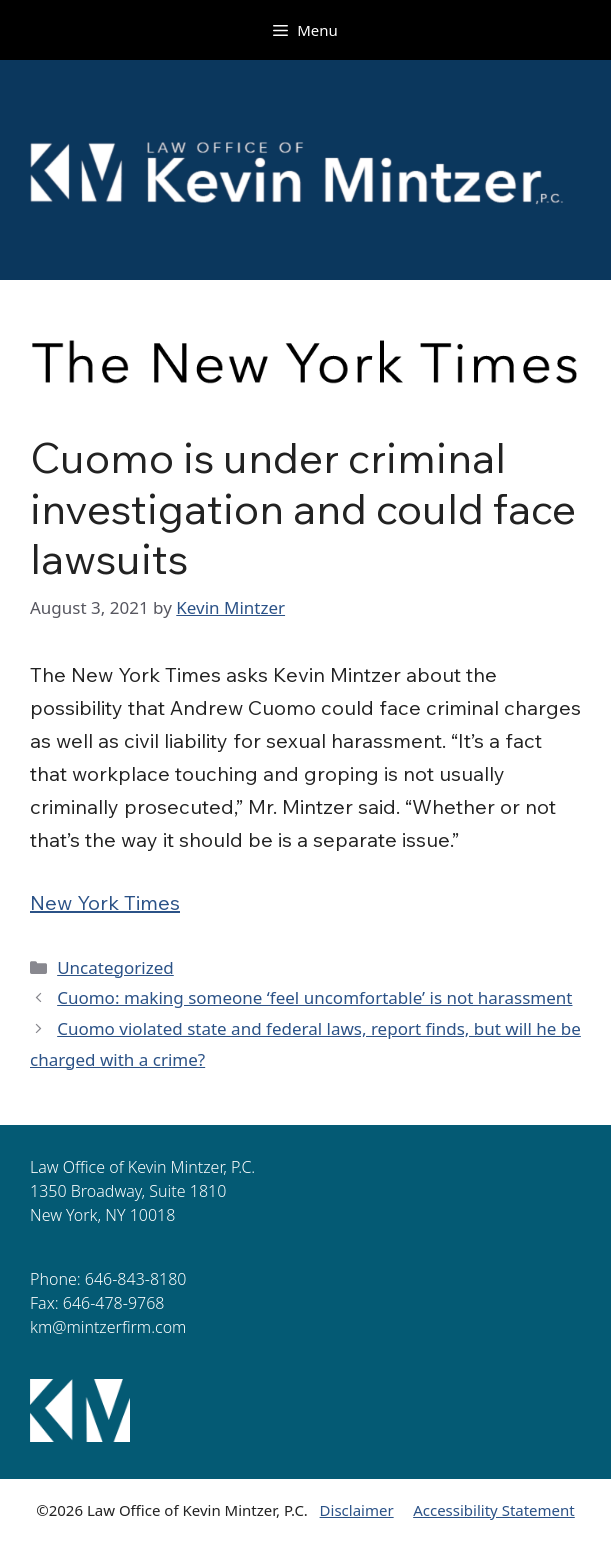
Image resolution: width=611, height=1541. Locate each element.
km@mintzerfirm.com (108, 1327)
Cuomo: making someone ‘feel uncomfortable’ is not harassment (314, 997)
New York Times (105, 902)
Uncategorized (115, 967)
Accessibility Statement (494, 1510)
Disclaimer (357, 1510)
